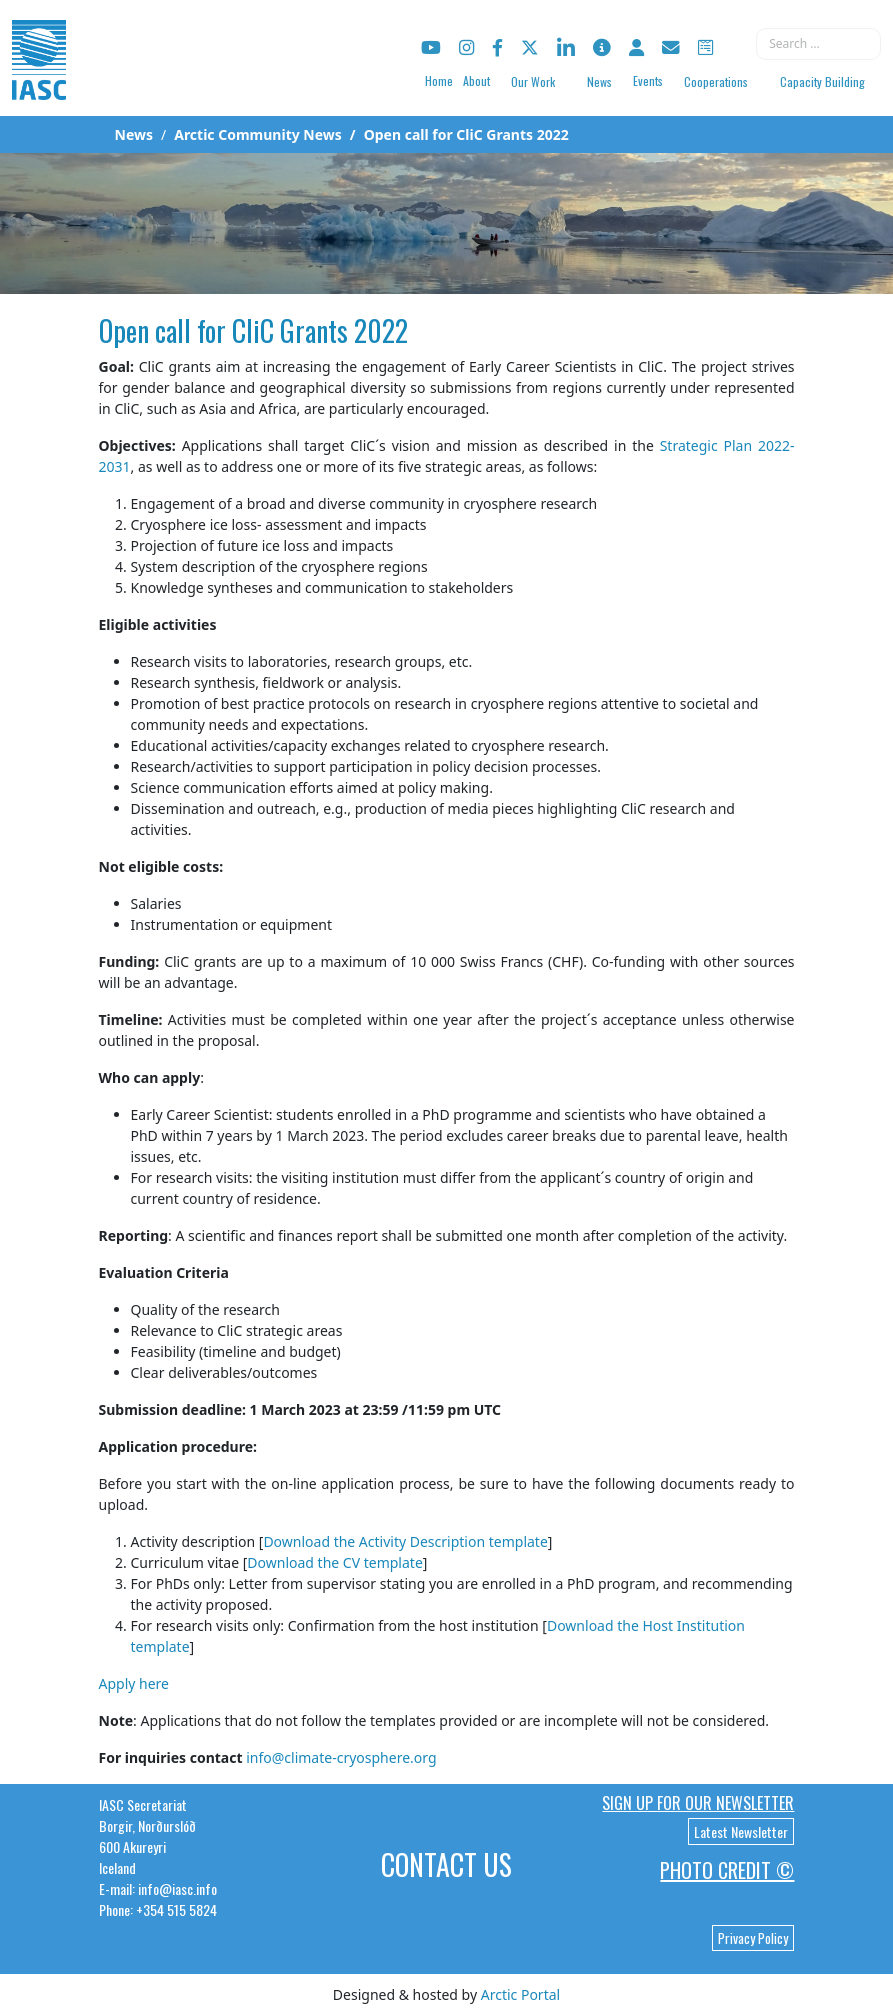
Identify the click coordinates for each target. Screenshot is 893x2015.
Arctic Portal (520, 1994)
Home (439, 80)
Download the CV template (334, 1562)
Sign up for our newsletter (698, 1803)
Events (648, 80)
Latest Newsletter (741, 1831)
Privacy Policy (753, 1938)
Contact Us (446, 1864)
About (476, 80)
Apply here (134, 1683)
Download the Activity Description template (405, 1541)
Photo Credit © (727, 1870)
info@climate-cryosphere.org (341, 1757)
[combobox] (818, 44)
